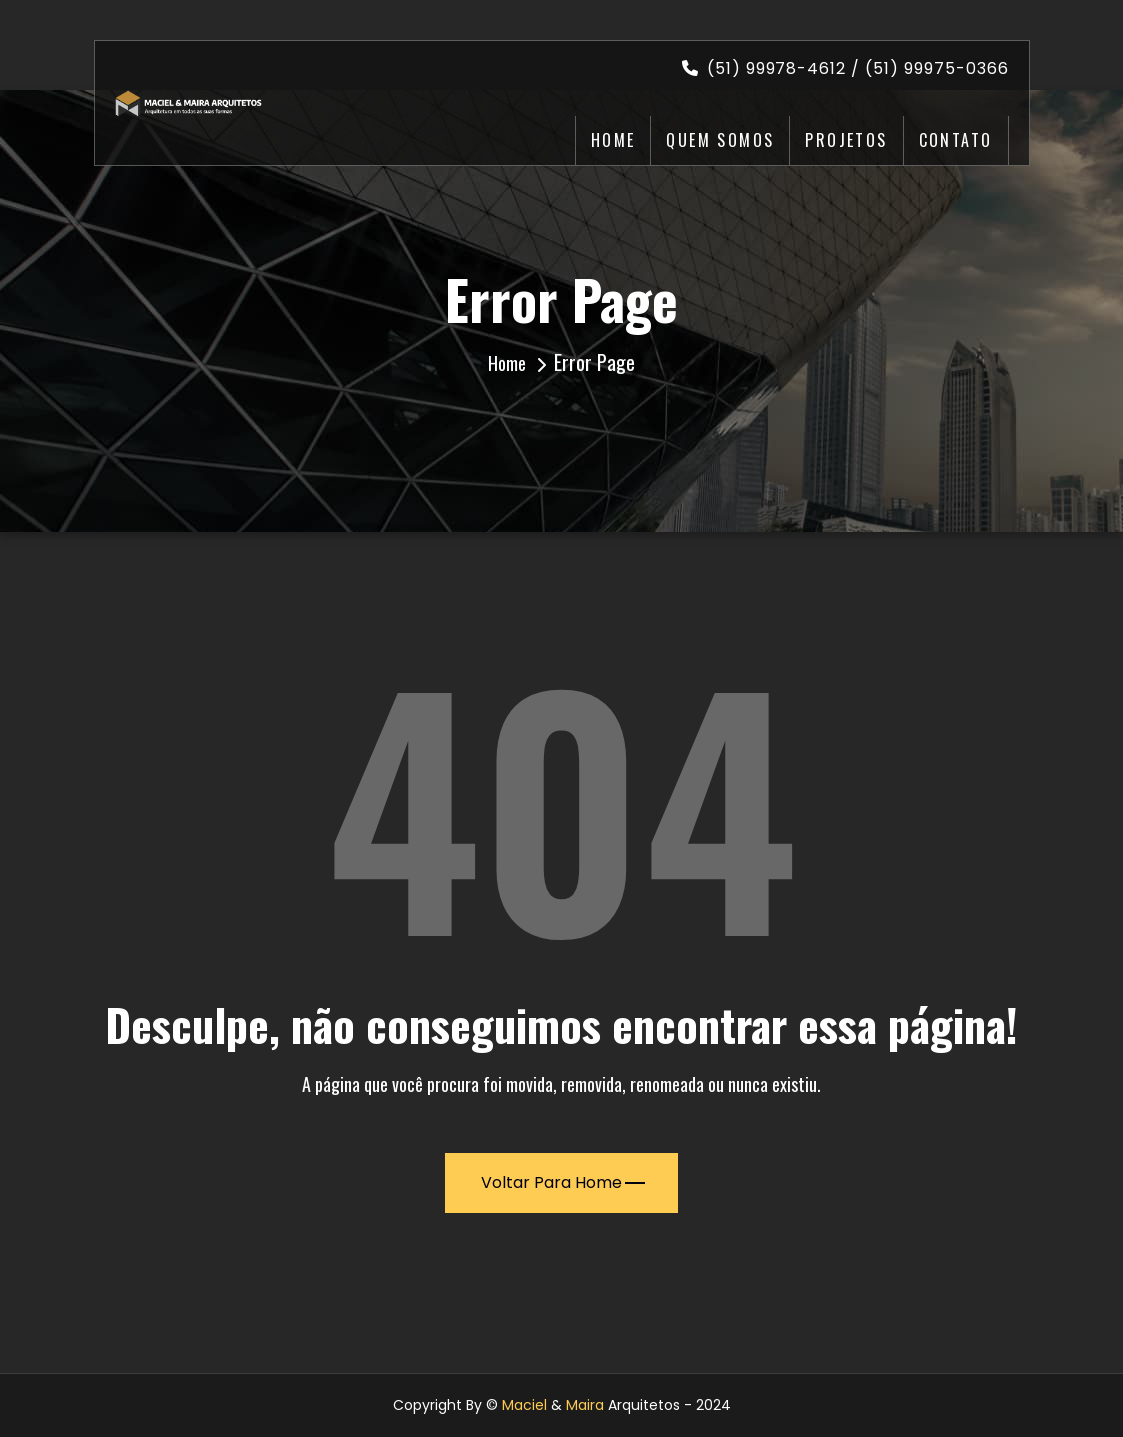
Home (613, 140)
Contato (956, 140)
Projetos (846, 140)
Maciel (524, 1405)
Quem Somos (720, 140)
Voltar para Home (563, 1182)
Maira (585, 1405)
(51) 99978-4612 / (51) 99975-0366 (845, 68)
